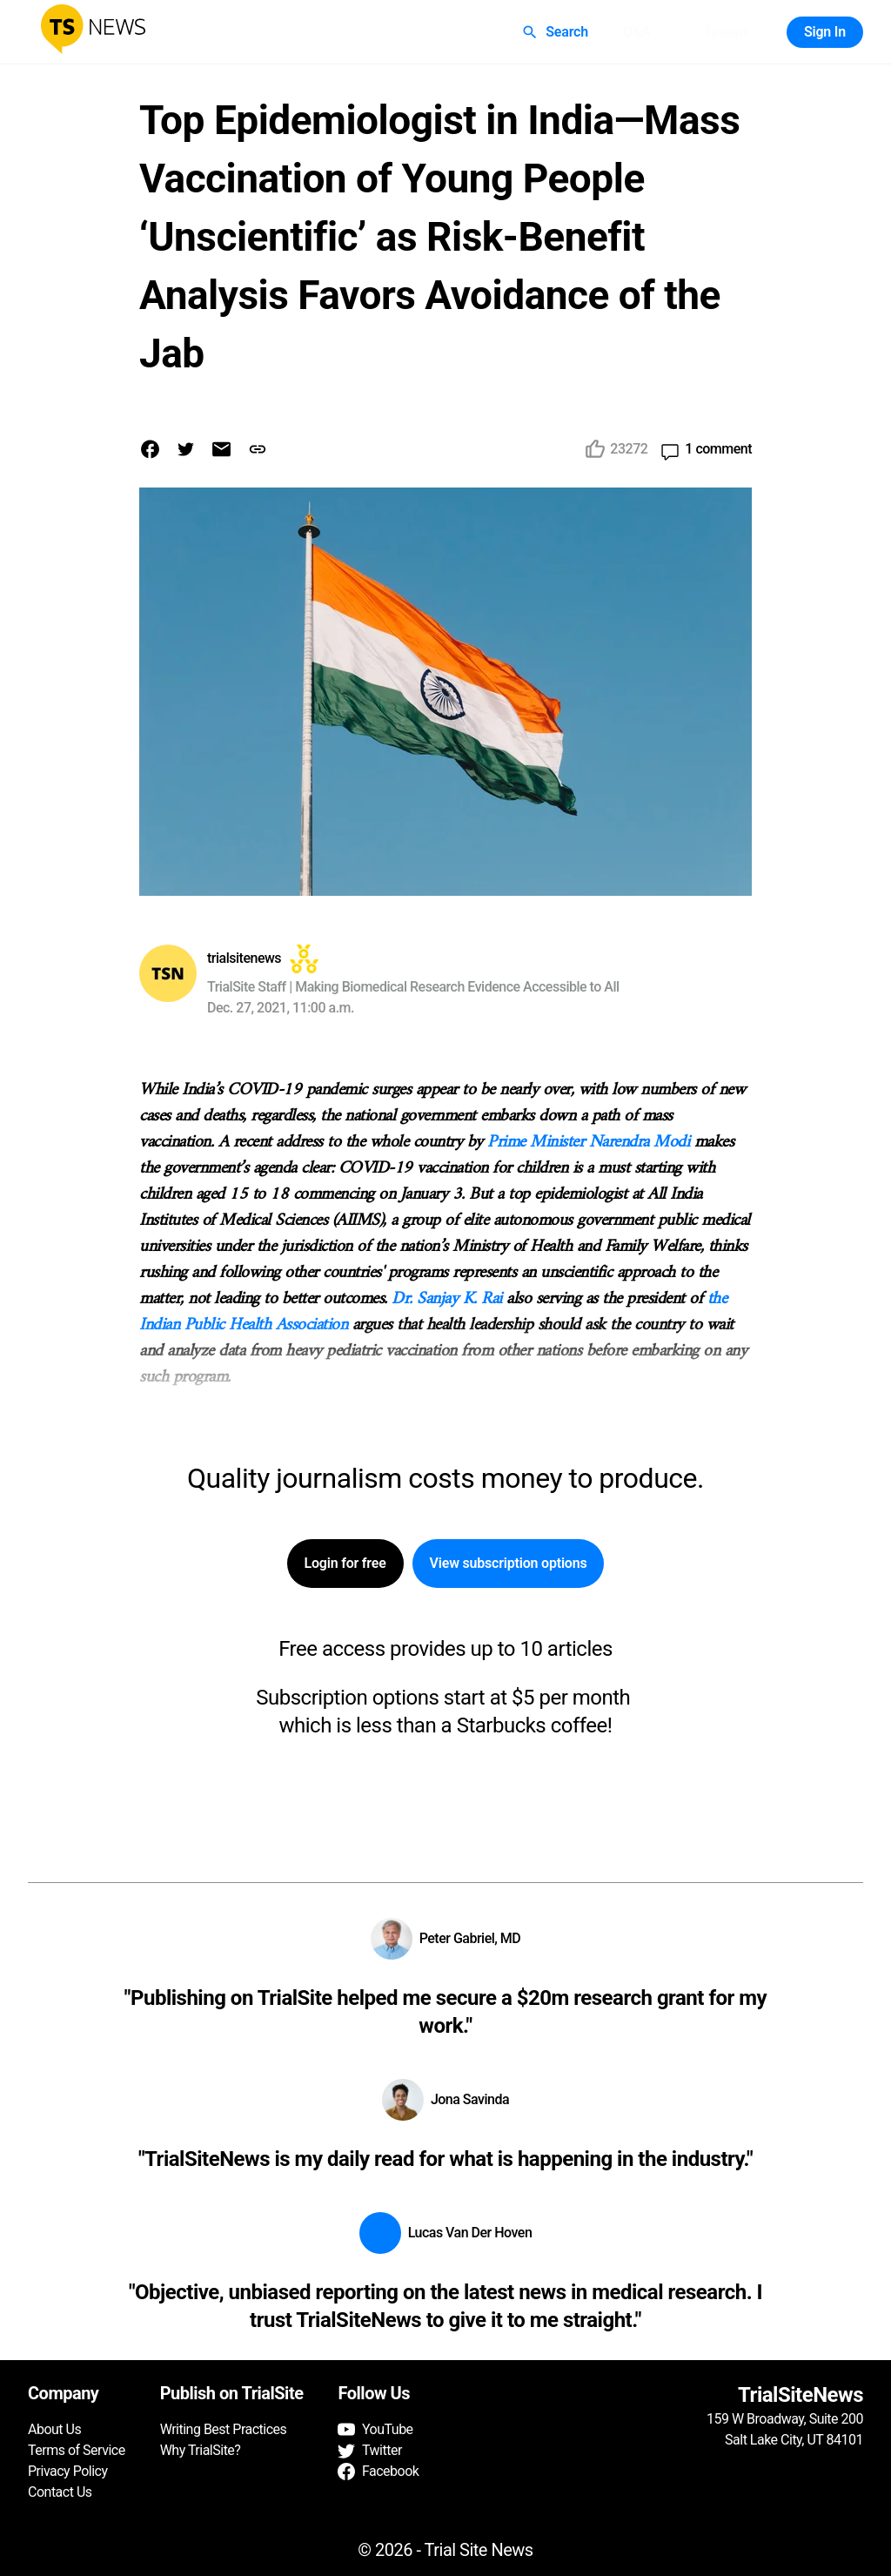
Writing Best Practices (223, 2429)
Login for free (345, 1563)
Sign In (825, 32)
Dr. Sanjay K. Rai (447, 1299)
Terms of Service (76, 2450)
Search (556, 32)
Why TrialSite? (200, 2450)
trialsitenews (244, 958)
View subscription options (508, 1563)
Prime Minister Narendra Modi (588, 1142)
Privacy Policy (68, 2471)
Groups (726, 32)
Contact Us (60, 2492)
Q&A (637, 32)
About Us (54, 2429)
